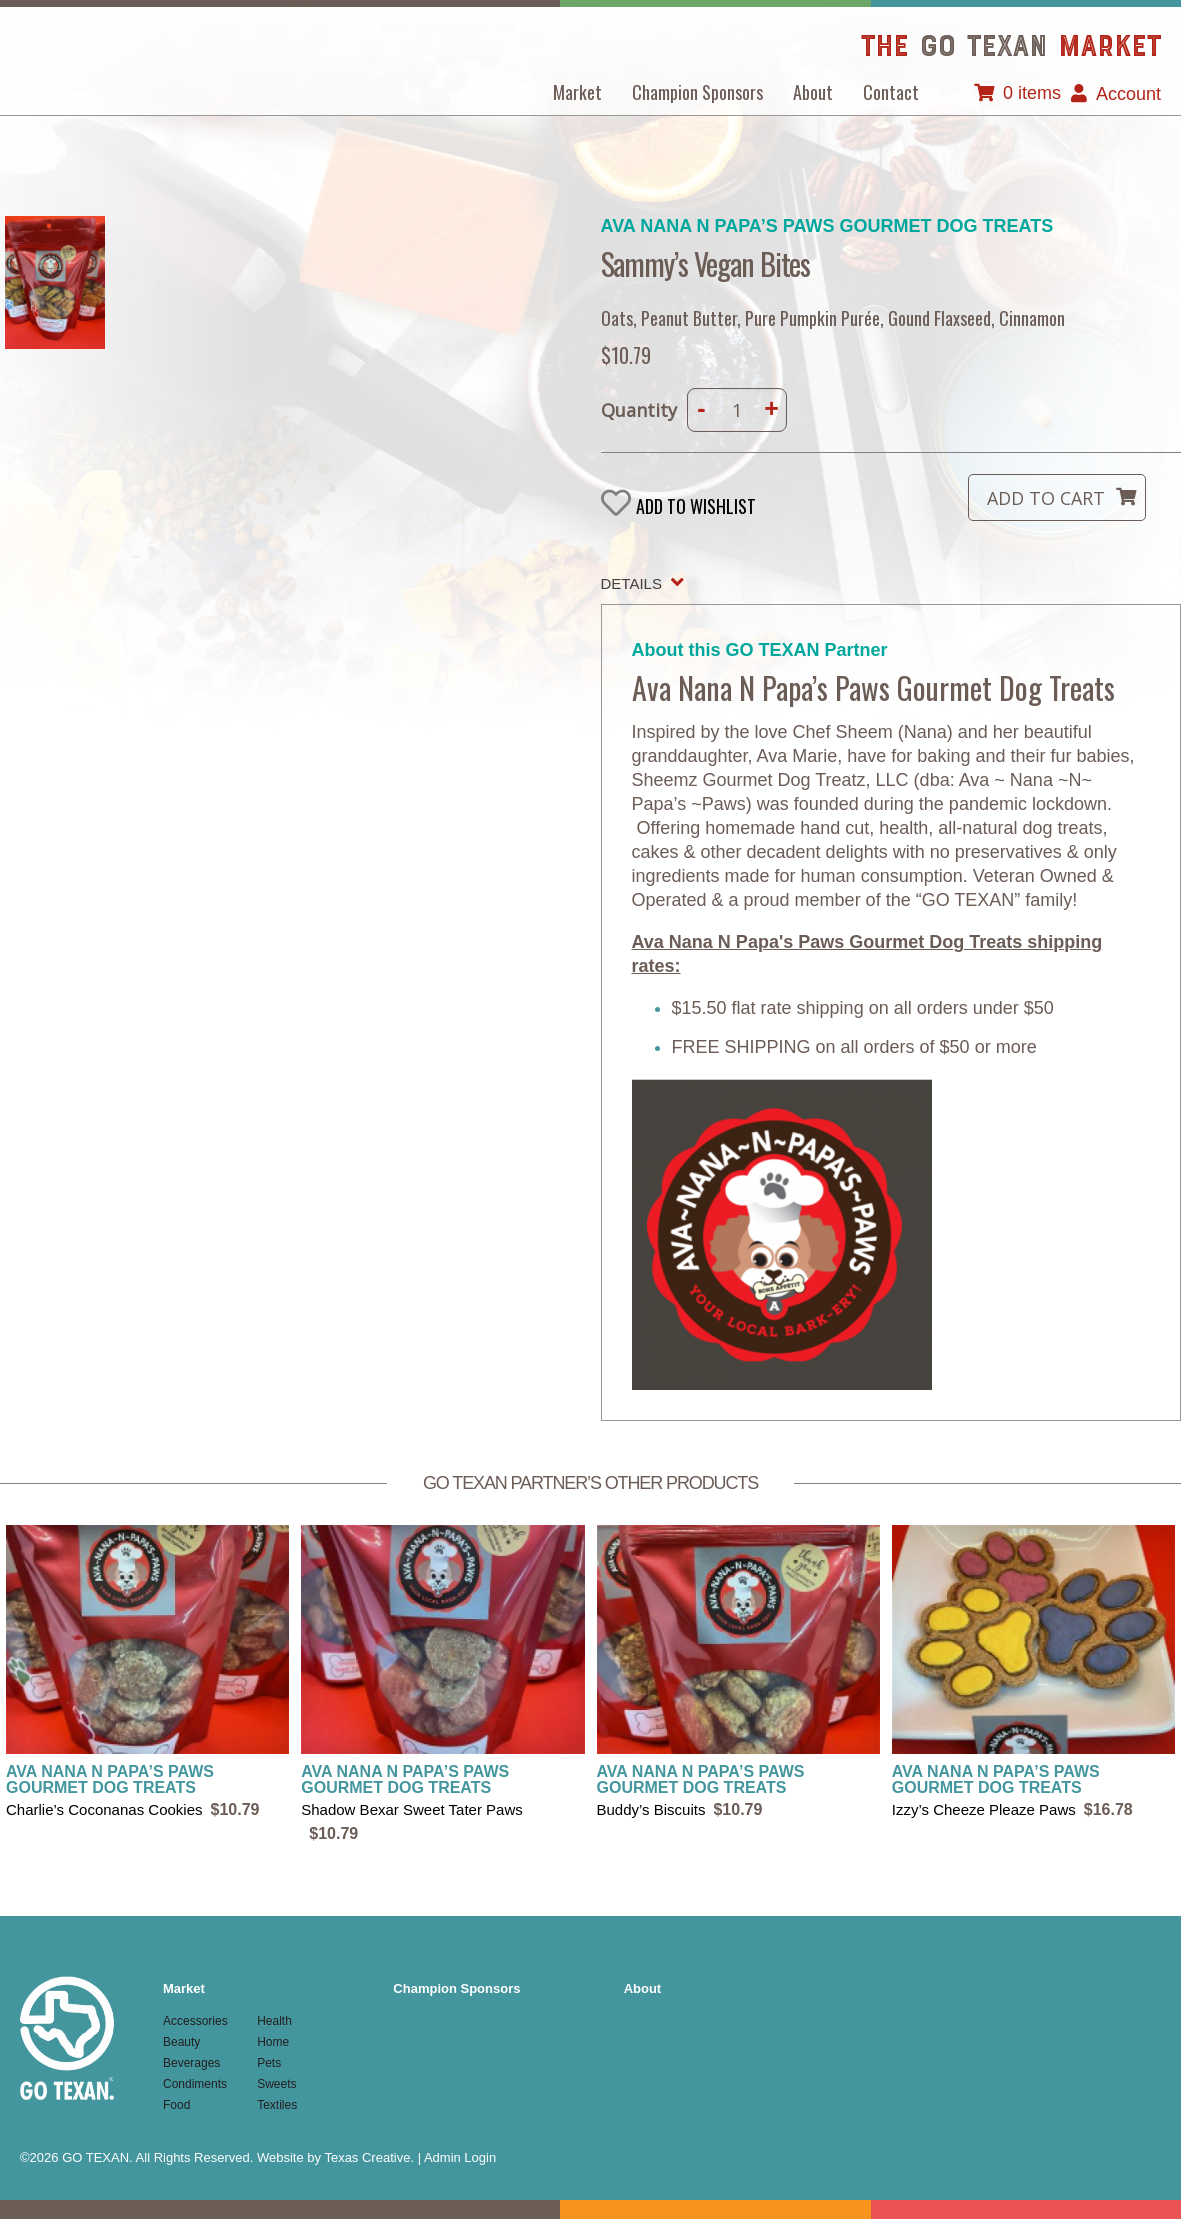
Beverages (191, 2063)
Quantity (639, 410)
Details (631, 583)
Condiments (195, 2084)
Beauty (181, 2042)
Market (577, 92)
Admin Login (460, 2157)
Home (273, 2042)
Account (1128, 94)
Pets (269, 2063)
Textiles (277, 2105)
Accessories (195, 2021)
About (813, 92)
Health (274, 2021)
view (147, 1673)
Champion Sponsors (697, 92)
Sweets (276, 2084)
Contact (891, 92)
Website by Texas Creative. (335, 2157)
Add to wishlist (696, 505)
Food (176, 2105)
